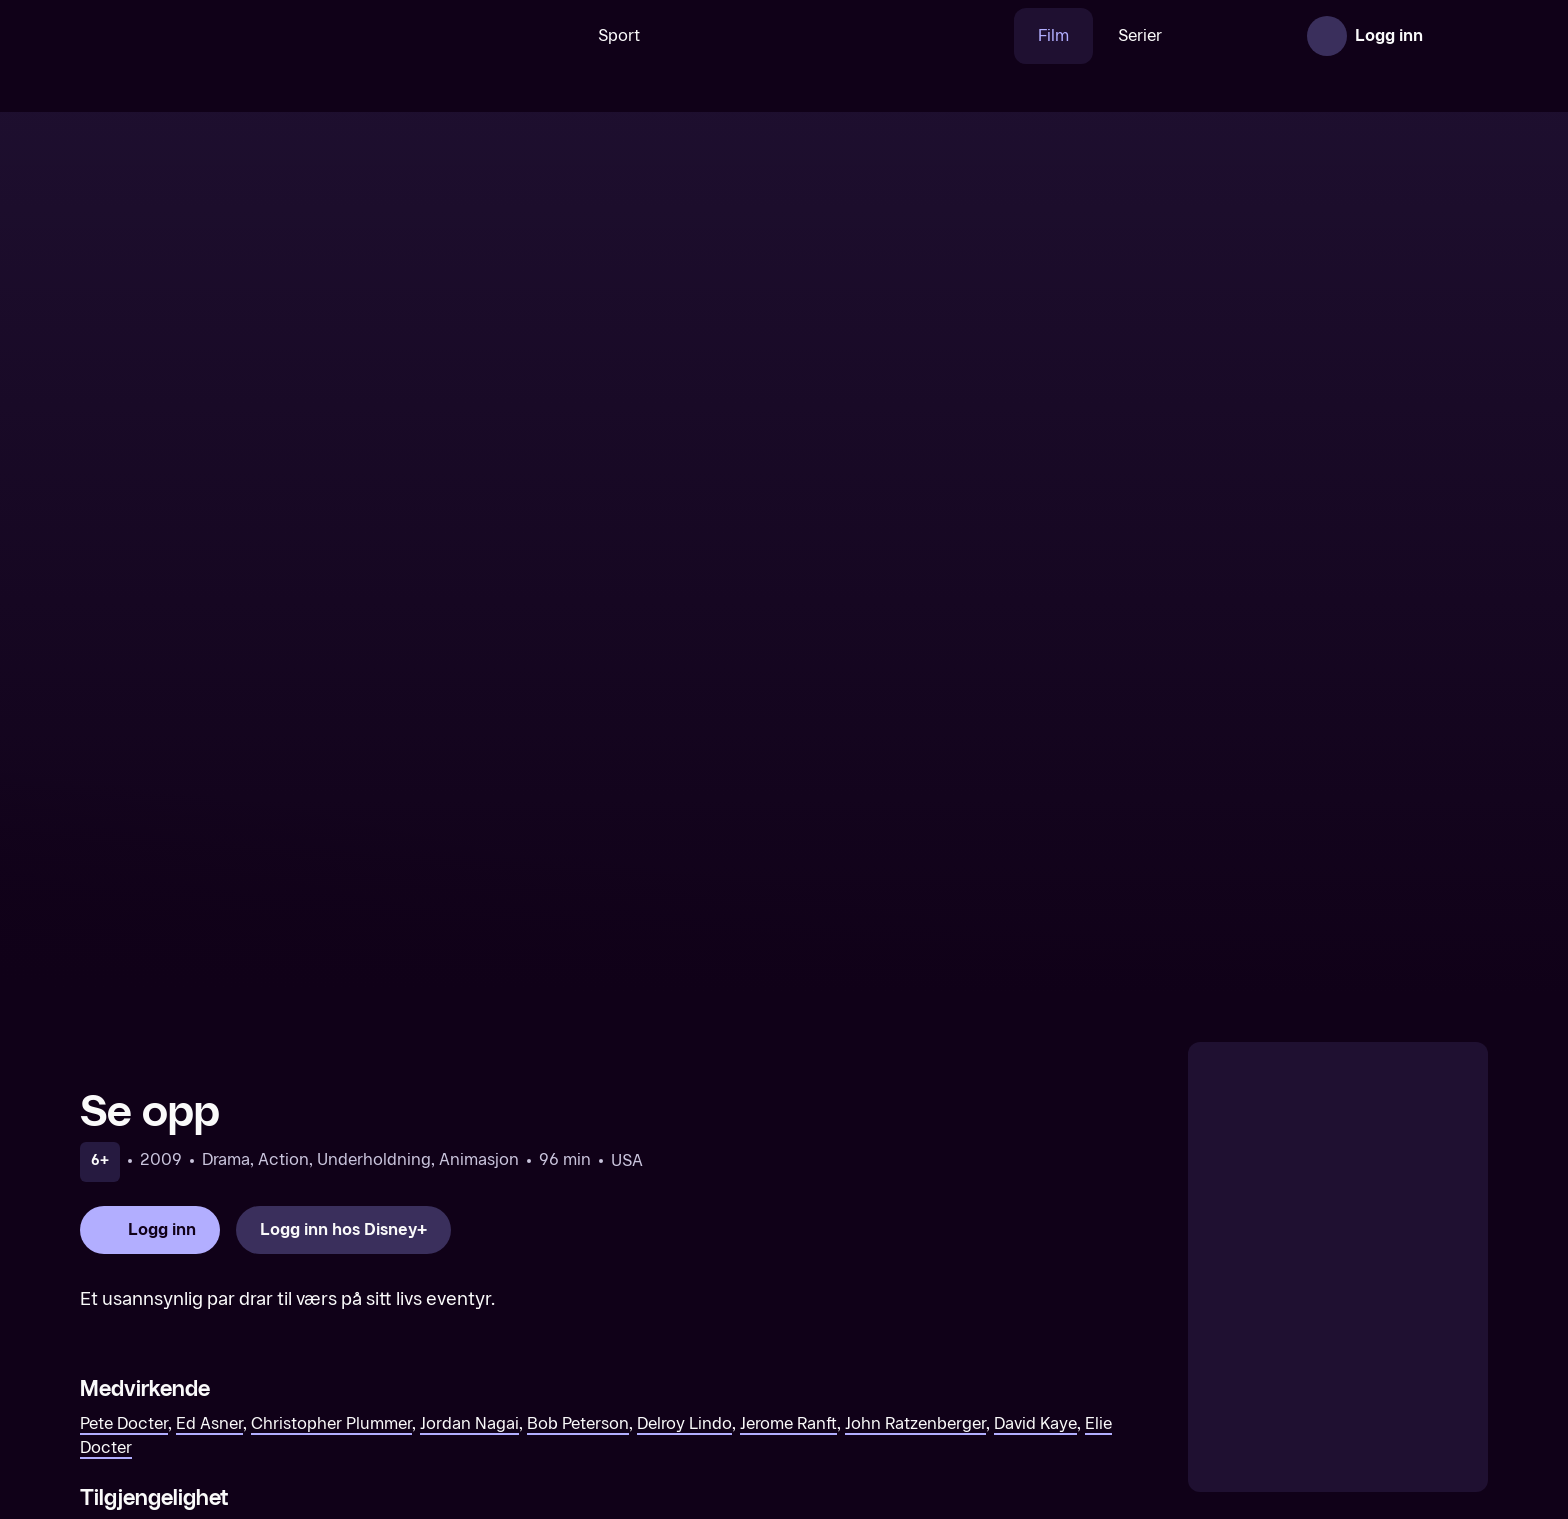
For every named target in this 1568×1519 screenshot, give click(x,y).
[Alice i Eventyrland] (247, 1373)
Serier (1078, 35)
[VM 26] (777, 36)
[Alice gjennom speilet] (1321, 1373)
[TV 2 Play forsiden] (230, 36)
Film (991, 35)
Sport (557, 35)
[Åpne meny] (1460, 36)
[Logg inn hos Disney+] (343, 837)
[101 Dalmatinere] (605, 1373)
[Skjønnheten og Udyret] (963, 1373)
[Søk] (483, 36)
